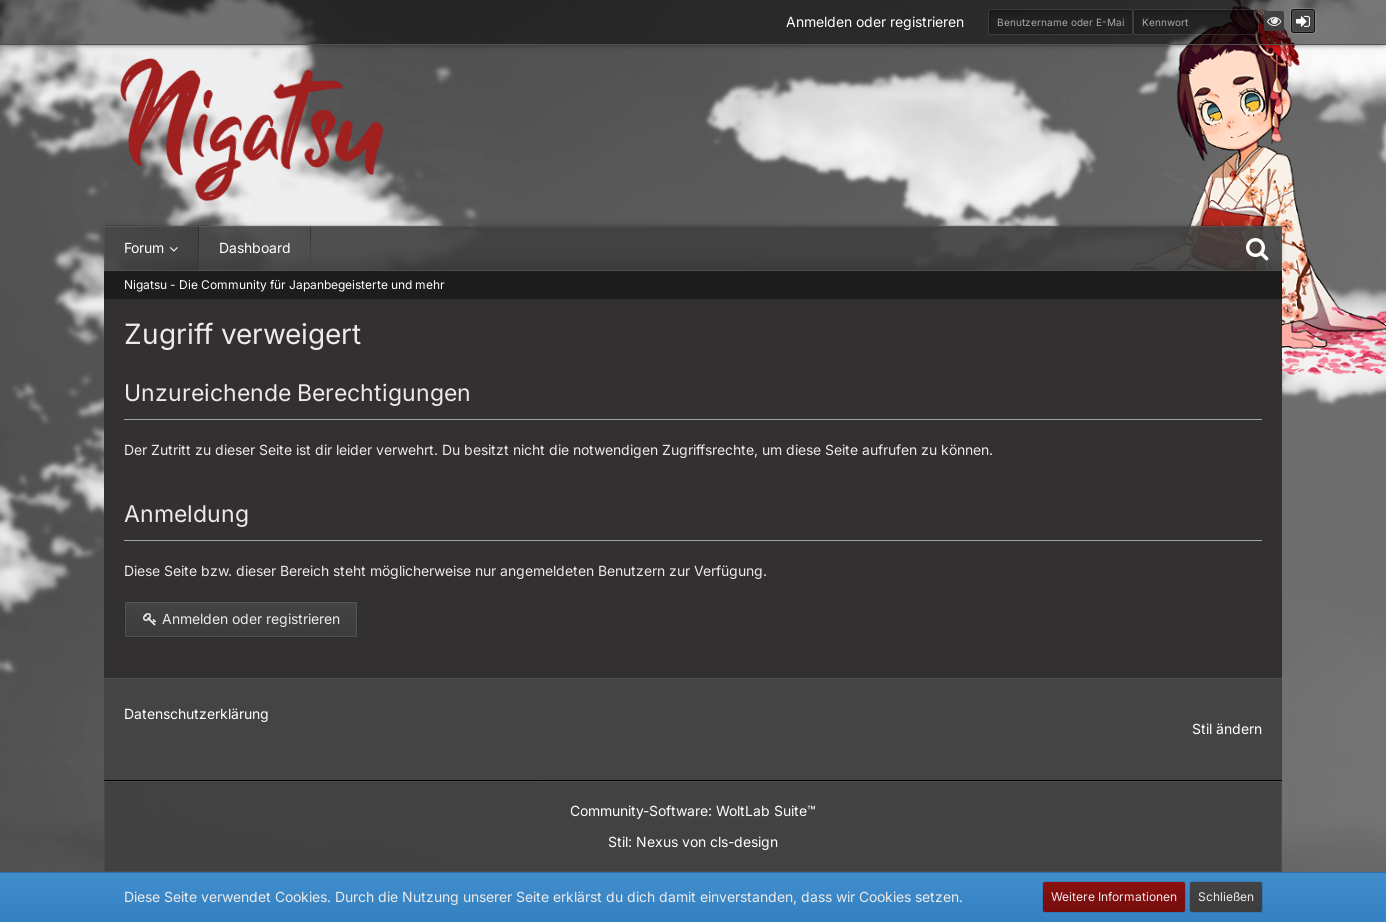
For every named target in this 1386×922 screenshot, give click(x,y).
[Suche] (1257, 248)
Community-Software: (693, 810)
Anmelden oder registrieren (875, 21)
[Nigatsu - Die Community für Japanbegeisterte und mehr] (252, 130)
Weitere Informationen (1114, 896)
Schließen (1226, 896)
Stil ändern (1227, 728)
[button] (1274, 21)
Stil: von (693, 841)
